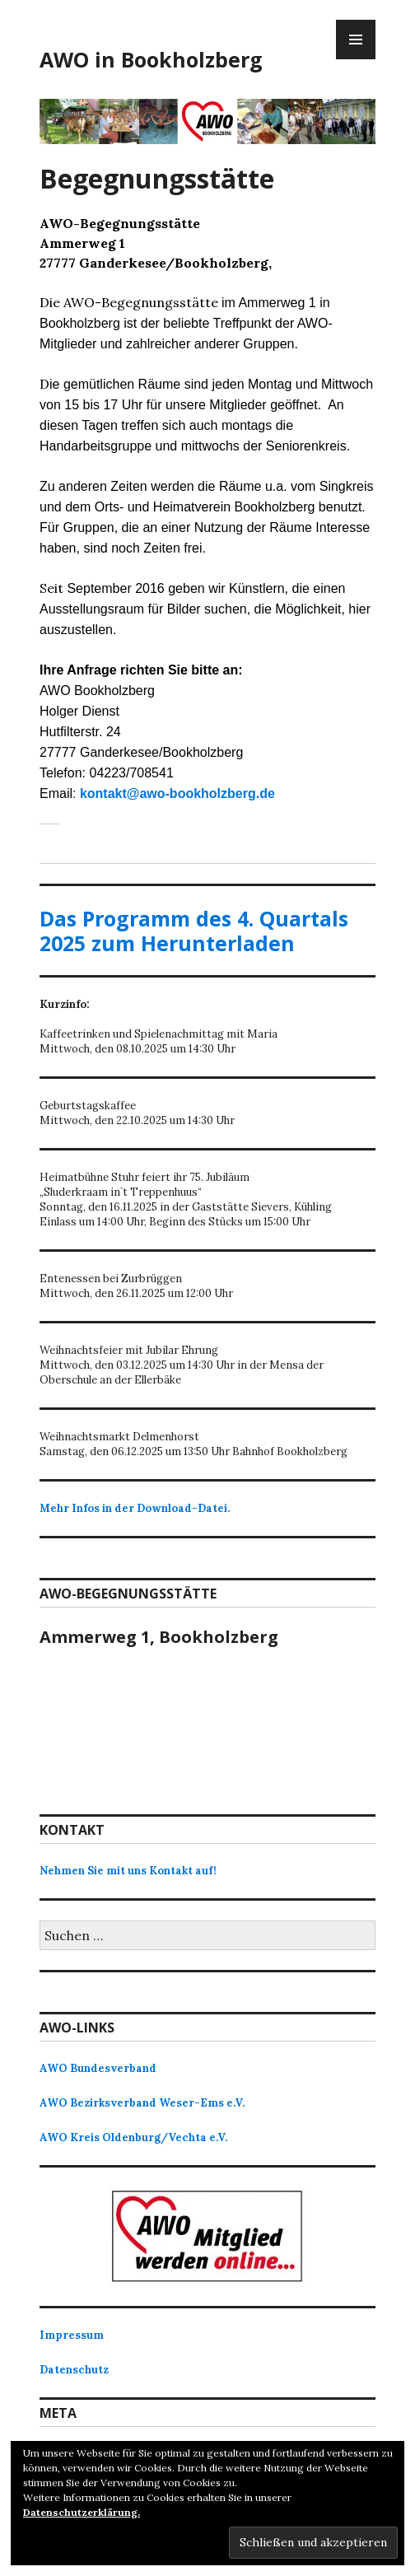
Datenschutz (74, 2370)
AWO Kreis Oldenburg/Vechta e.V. (133, 2137)
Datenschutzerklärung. (81, 2512)
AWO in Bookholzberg (151, 59)
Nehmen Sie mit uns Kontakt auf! (128, 1871)
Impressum (72, 2335)
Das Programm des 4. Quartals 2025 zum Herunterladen (194, 930)
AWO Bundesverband (98, 2068)
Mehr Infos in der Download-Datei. (135, 1508)
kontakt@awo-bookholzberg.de (177, 793)
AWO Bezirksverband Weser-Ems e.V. (142, 2103)
